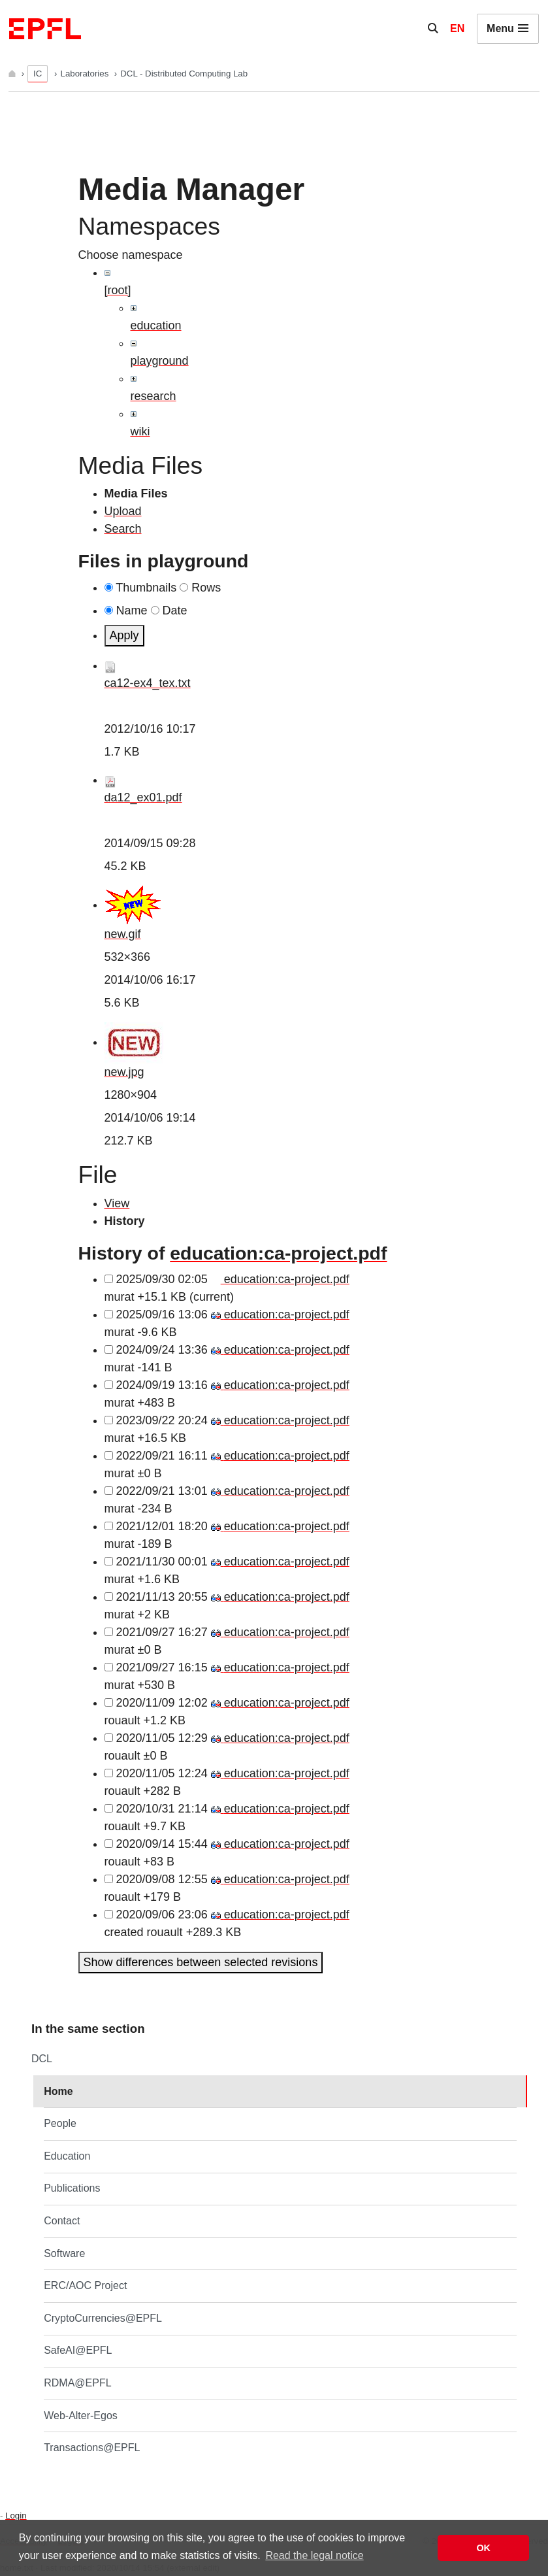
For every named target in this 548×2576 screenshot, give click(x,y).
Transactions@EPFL (92, 2447)
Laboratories (86, 73)
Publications (72, 2188)
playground (160, 360)
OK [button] (483, 2548)
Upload (123, 511)
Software (64, 2253)
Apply (124, 635)
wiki (140, 431)
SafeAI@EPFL (78, 2350)
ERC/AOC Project (85, 2285)
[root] (118, 290)
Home (58, 2091)
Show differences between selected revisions (201, 1962)
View (117, 1203)
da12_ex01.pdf (143, 797)
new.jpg (124, 1072)
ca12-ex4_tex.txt (148, 683)
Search (123, 528)
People (60, 2123)
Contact (62, 2220)
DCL (41, 2058)
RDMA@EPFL (77, 2382)
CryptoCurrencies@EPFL (103, 2318)
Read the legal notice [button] (314, 2555)
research (153, 396)
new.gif (123, 934)
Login (15, 2515)
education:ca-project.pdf (278, 1253)
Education (67, 2156)
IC (37, 73)
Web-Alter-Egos (81, 2415)
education (156, 325)
